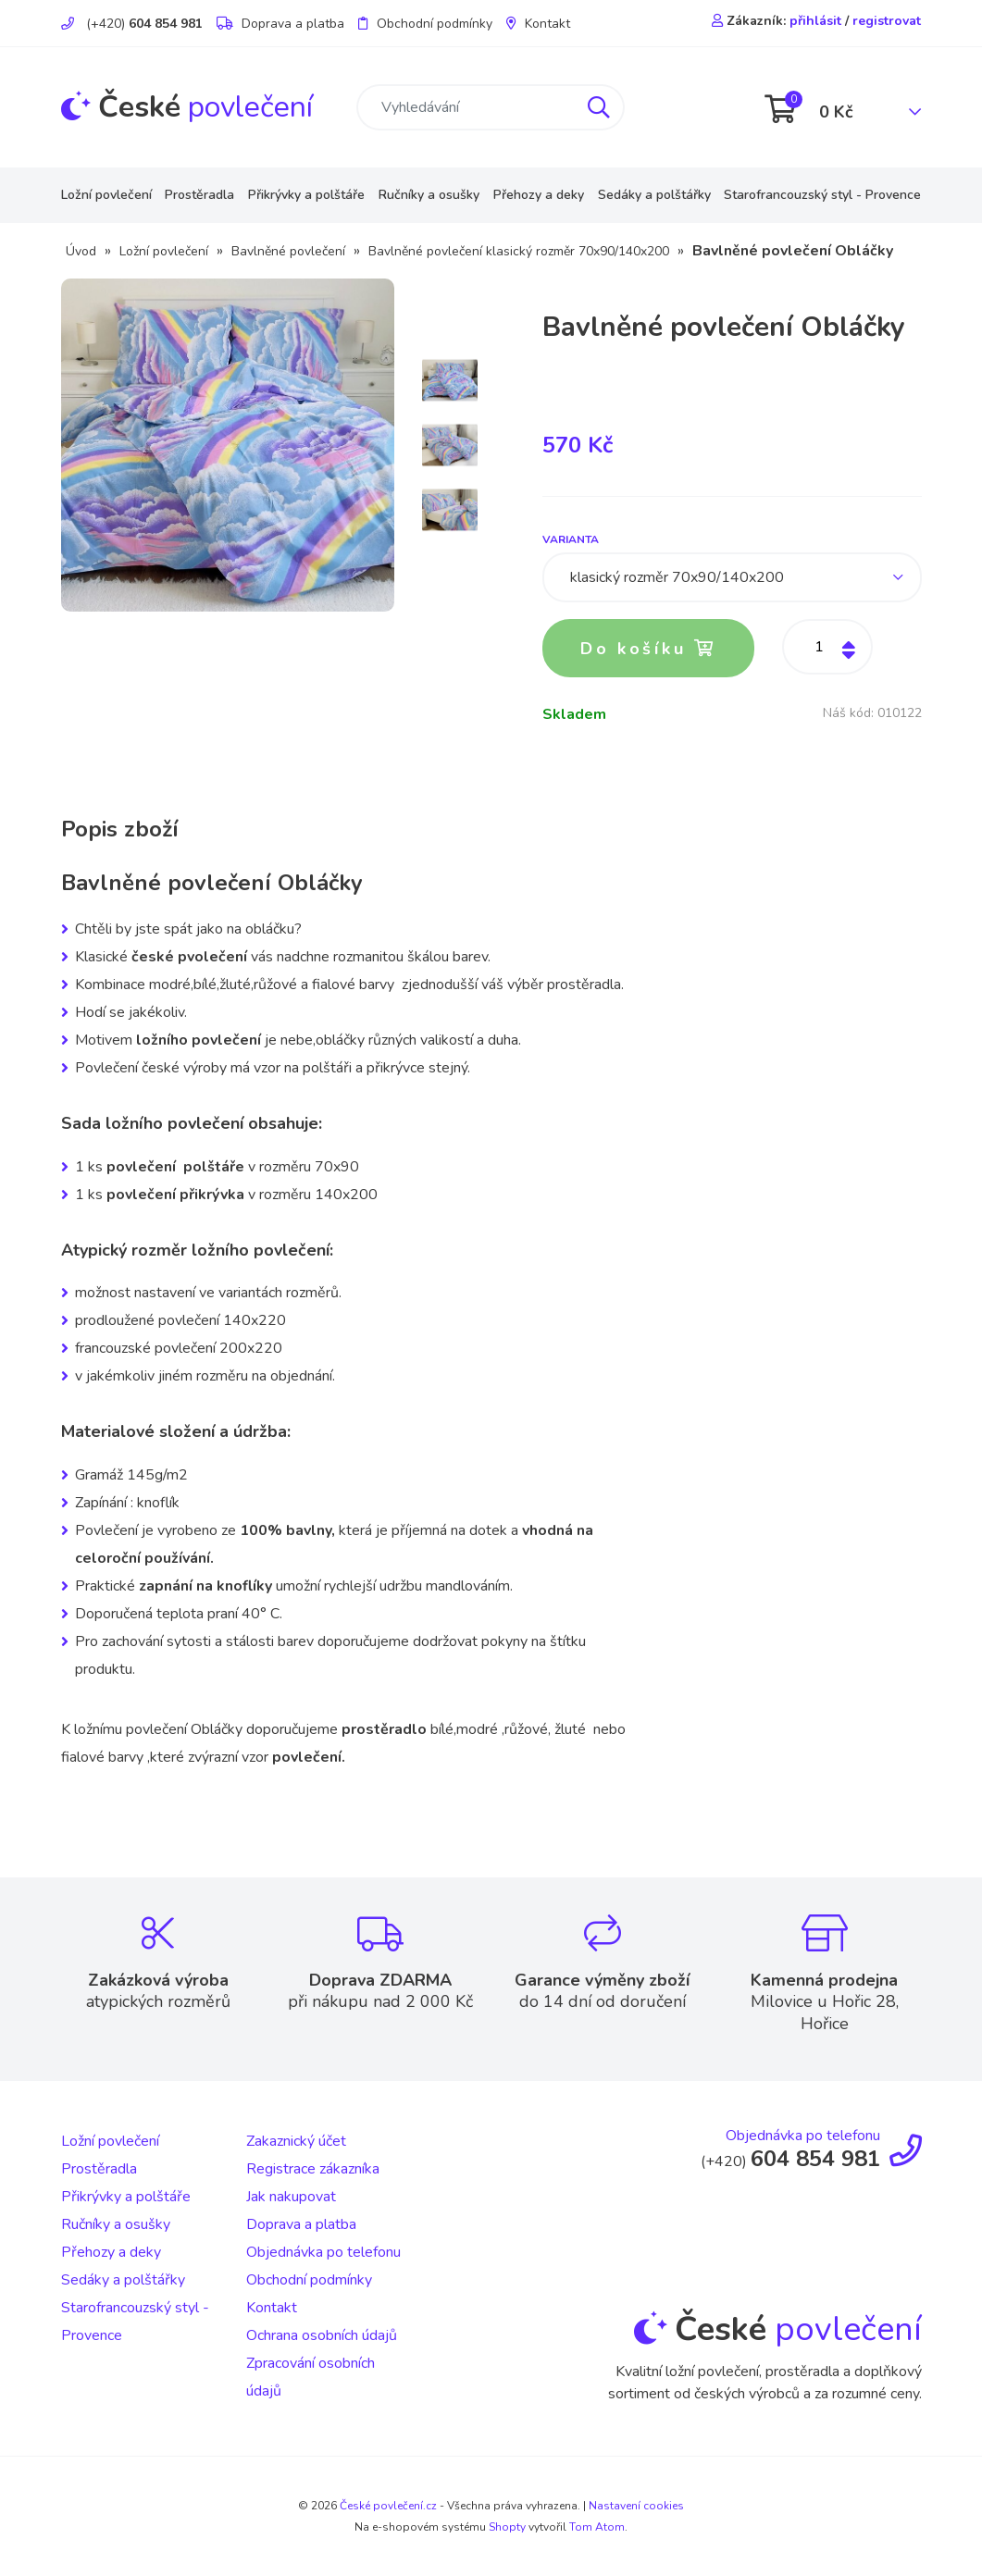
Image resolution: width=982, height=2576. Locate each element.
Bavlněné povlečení (288, 251)
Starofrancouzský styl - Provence (822, 195)
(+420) (132, 23)
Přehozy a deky (538, 195)
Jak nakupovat (291, 2196)
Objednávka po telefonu (323, 2252)
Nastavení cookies (636, 2505)
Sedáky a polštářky (654, 195)
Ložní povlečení (106, 195)
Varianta (570, 539)
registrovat (886, 21)
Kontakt (538, 23)
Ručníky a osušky (429, 195)
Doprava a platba (280, 23)
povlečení (187, 107)
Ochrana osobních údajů (321, 2335)
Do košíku (649, 649)
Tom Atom (597, 2527)
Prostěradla (199, 195)
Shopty (507, 2527)
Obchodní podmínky (425, 23)
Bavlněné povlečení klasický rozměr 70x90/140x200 (518, 251)
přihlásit (815, 21)
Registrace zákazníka (312, 2169)
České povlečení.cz (388, 2505)
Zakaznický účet (296, 2141)
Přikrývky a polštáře (306, 195)
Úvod (81, 251)
